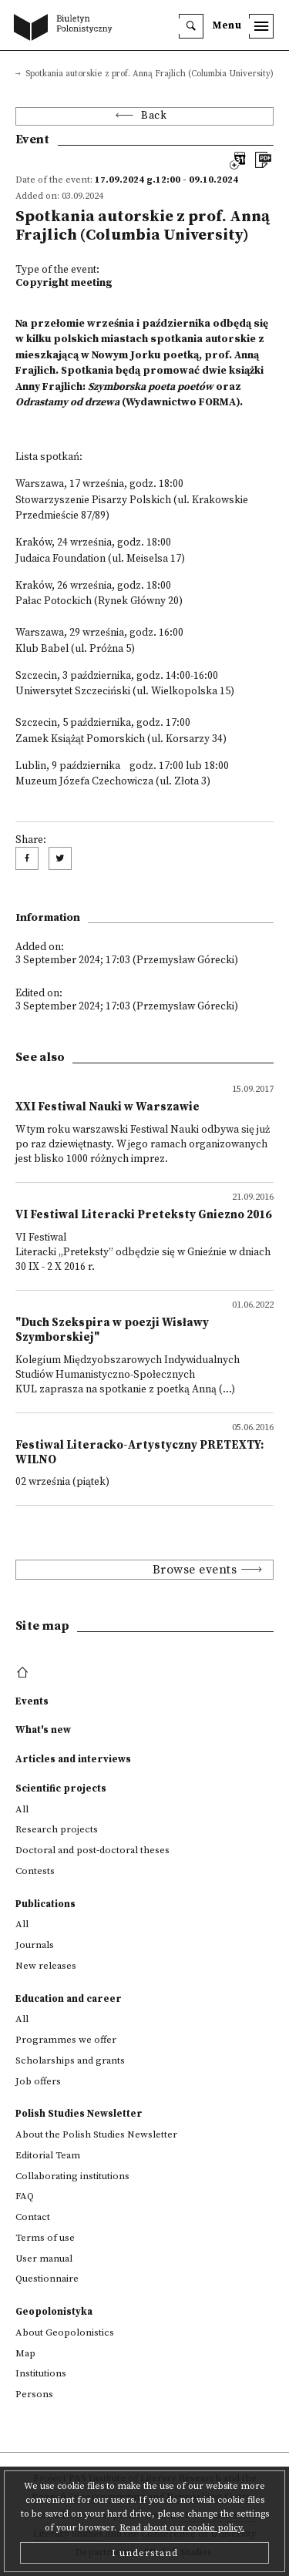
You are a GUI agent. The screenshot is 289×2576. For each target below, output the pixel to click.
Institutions (40, 2373)
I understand (145, 2553)
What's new (43, 1730)
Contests (35, 1871)
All (22, 1809)
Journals (34, 1945)
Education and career (68, 1999)
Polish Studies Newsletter (79, 2113)
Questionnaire (47, 2278)
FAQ (24, 2196)
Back (153, 116)
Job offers (38, 2081)
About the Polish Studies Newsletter (96, 2134)
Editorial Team (47, 2155)
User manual (43, 2258)
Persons (34, 2394)
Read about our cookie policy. (181, 2528)
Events (32, 1701)
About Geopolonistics (64, 2332)
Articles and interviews (73, 1759)
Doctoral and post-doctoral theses (92, 1850)
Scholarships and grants (70, 2060)
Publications (45, 1904)
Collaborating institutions (72, 2176)
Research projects (56, 1829)
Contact (32, 2217)
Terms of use (45, 2238)
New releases (45, 1966)
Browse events (195, 1569)
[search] (191, 26)
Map (25, 2353)
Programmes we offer (65, 2040)
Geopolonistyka (53, 2312)
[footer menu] (24, 1673)
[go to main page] (66, 28)
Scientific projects (60, 1788)
